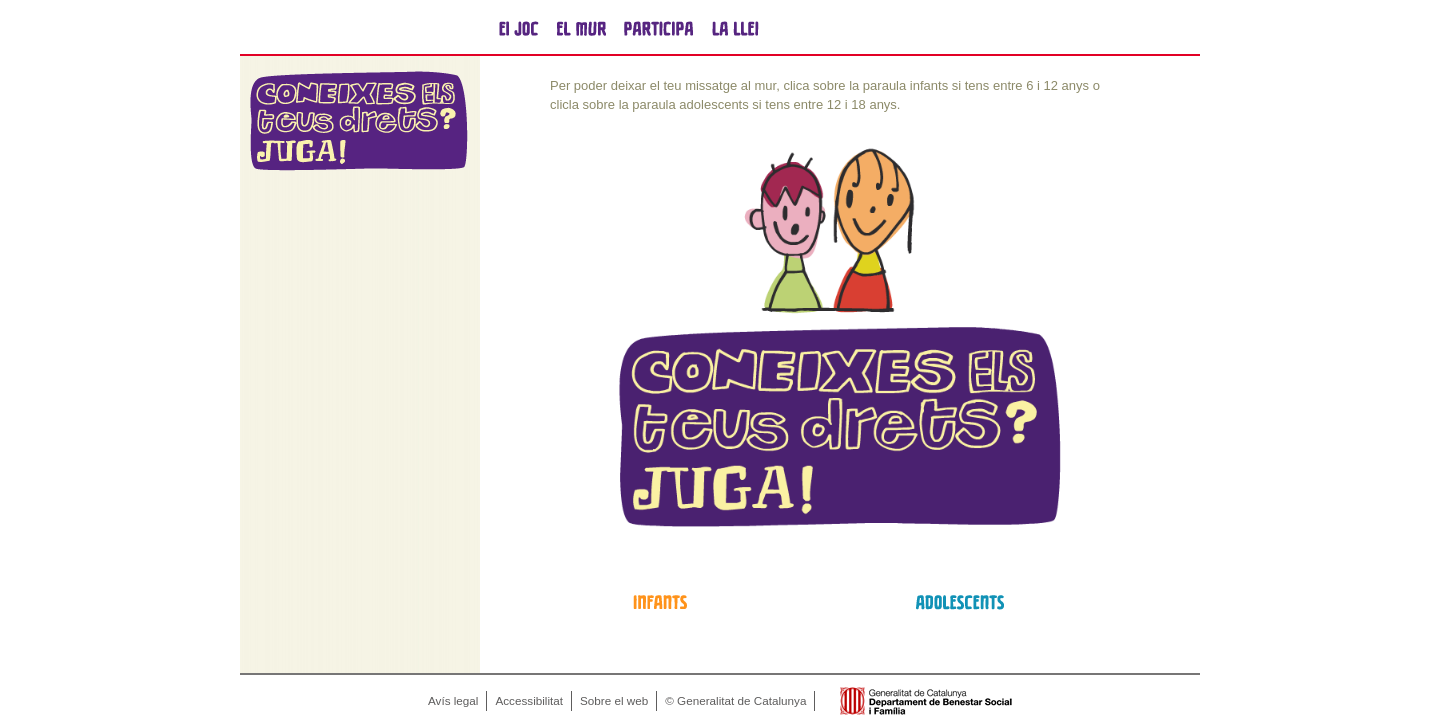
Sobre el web (614, 700)
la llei (735, 28)
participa (658, 28)
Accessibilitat (529, 700)
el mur (581, 28)
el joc (519, 28)
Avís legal (453, 700)
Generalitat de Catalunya (350, 28)
